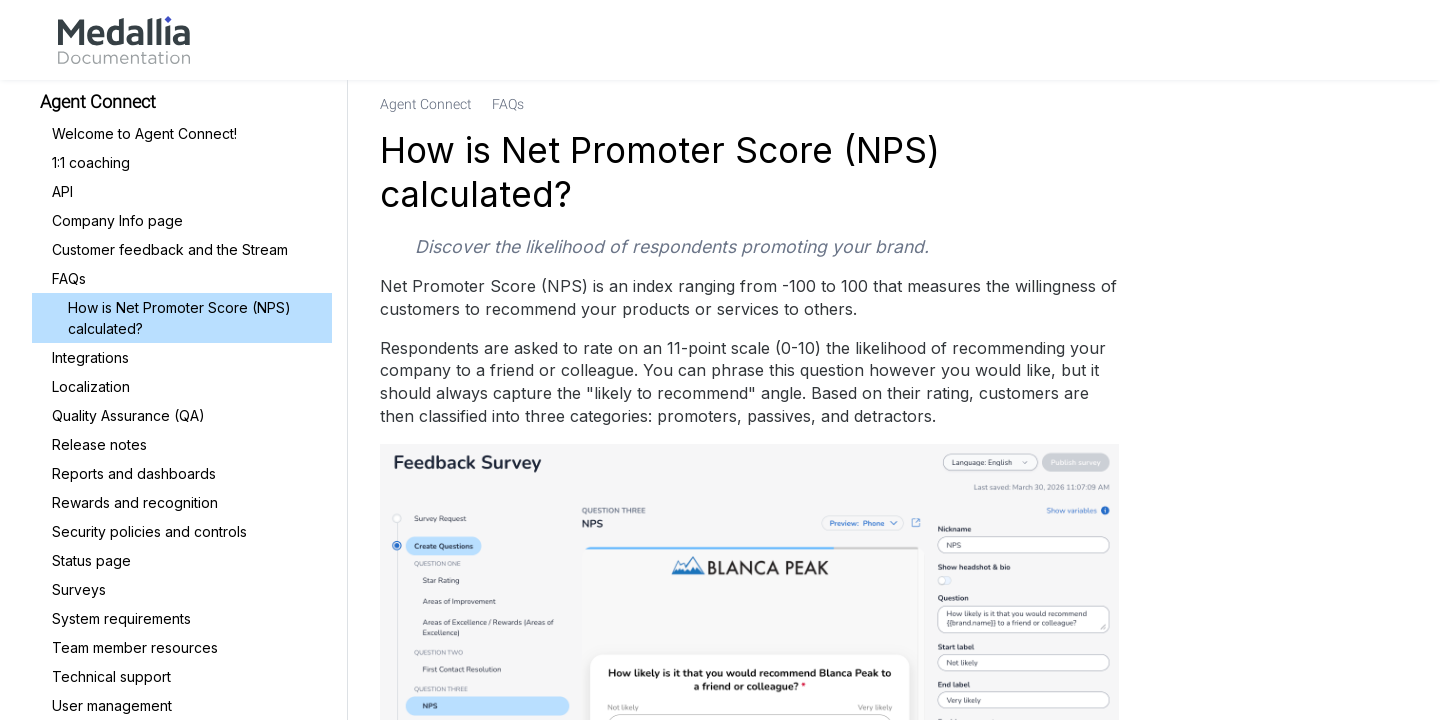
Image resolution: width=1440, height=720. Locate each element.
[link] (124, 40)
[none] (1384, 104)
